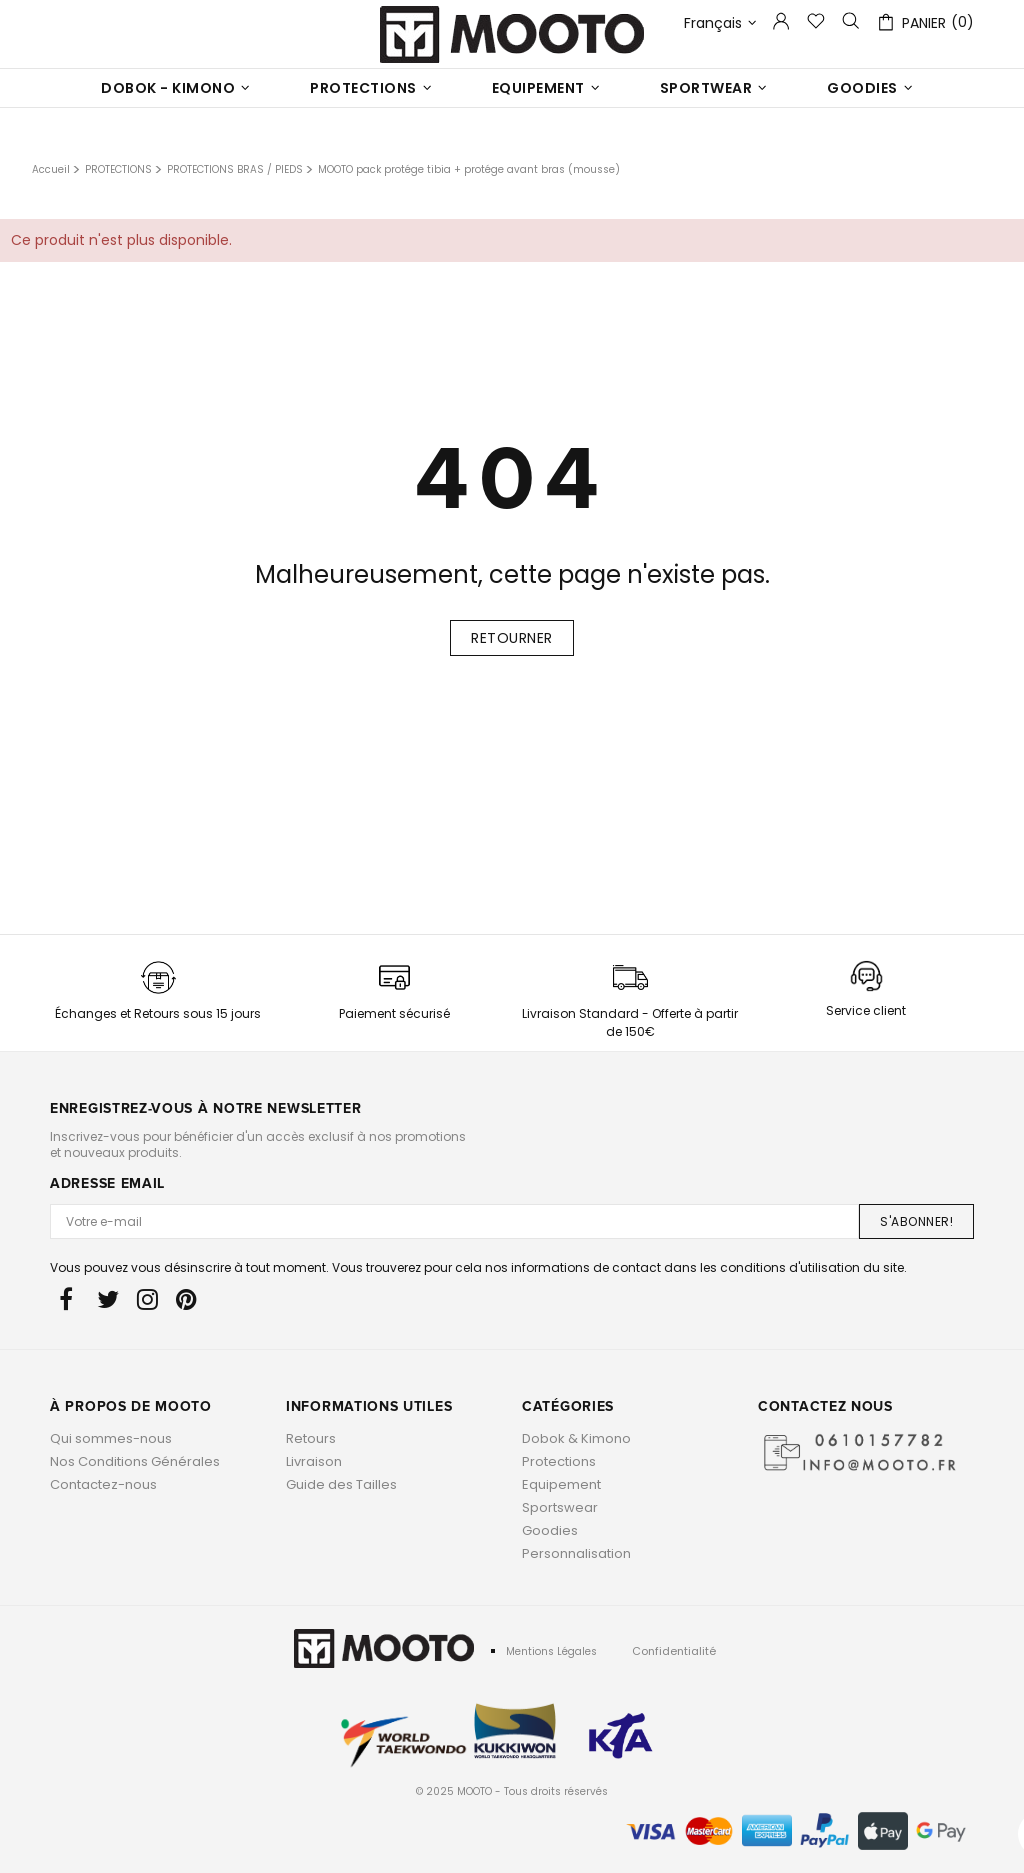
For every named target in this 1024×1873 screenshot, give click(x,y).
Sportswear (560, 1507)
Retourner (512, 638)
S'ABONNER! (916, 1221)
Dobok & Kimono (576, 1438)
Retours (311, 1438)
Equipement (561, 1484)
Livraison (314, 1461)
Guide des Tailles (341, 1484)
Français (720, 23)
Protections (559, 1461)
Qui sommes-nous (111, 1438)
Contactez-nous (103, 1484)
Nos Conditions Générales (135, 1461)
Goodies (550, 1530)
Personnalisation (576, 1553)
